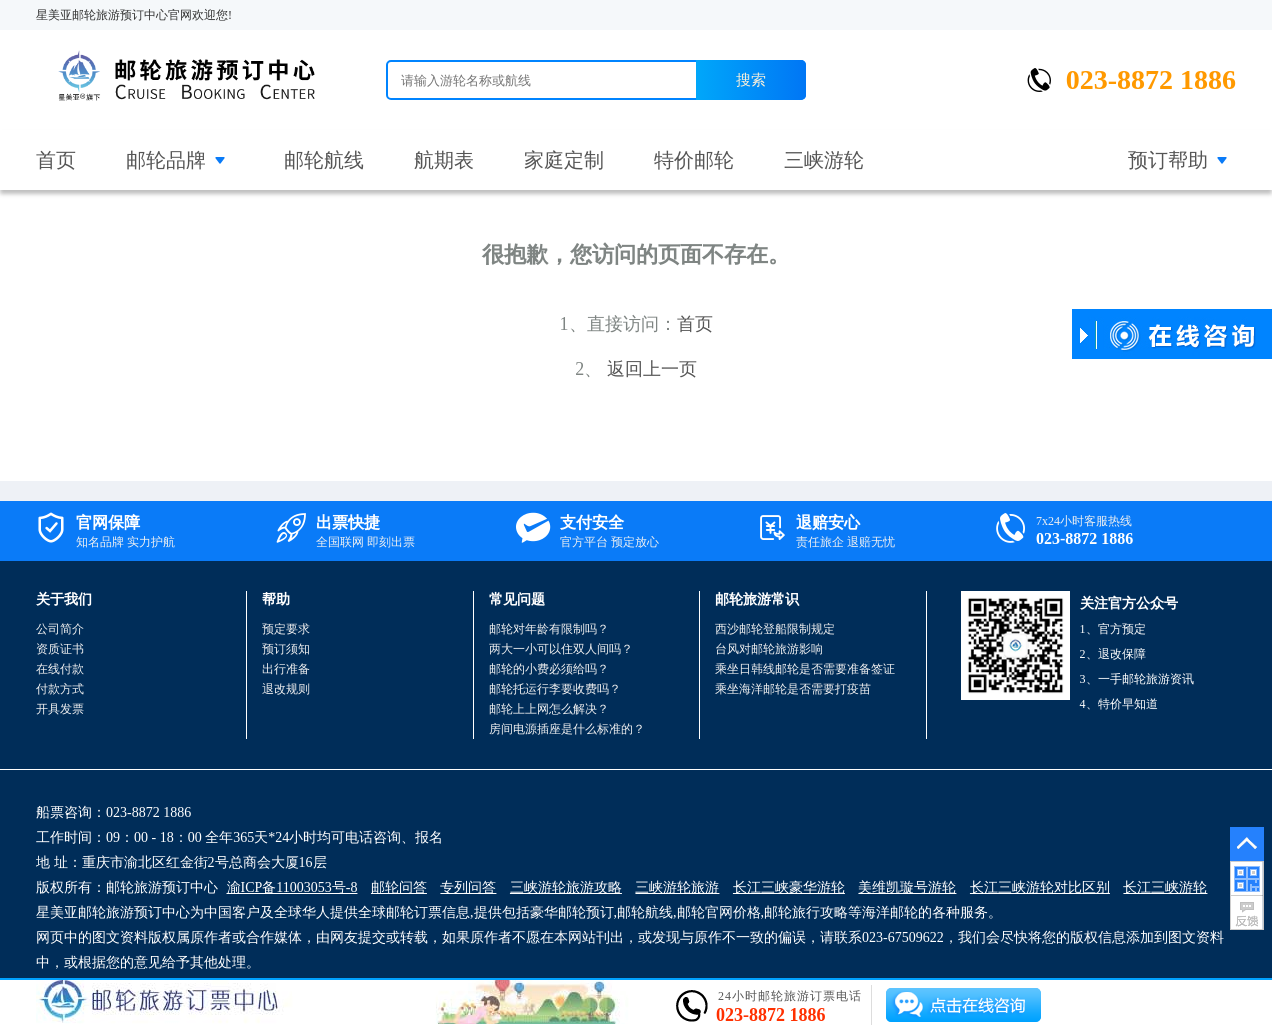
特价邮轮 (694, 160)
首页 (56, 160)
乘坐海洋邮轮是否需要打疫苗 (793, 689)
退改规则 (286, 689)
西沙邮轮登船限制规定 (775, 629)
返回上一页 (652, 369)
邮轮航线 (324, 160)
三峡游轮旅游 (677, 887)
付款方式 (60, 689)
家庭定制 (564, 160)
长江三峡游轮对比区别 (1040, 887)
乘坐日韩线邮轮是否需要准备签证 (805, 669)
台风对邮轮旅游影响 (769, 649)
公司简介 (60, 629)
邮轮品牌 (166, 160)
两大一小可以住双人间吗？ (561, 649)
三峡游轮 (824, 160)
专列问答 (468, 887)
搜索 (751, 79)
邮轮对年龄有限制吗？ (549, 629)
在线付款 (60, 669)
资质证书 (60, 649)
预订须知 (286, 649)
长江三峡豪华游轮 (789, 887)
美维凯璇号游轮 (907, 887)
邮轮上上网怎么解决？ (549, 709)
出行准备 (286, 669)
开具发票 (60, 709)
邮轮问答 (399, 887)
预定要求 (286, 629)
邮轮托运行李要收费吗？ (555, 689)
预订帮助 (1168, 160)
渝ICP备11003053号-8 (292, 887)
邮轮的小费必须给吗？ (549, 669)
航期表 (444, 160)
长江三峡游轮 (1165, 887)
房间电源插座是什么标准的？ (567, 729)
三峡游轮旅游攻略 (566, 887)
